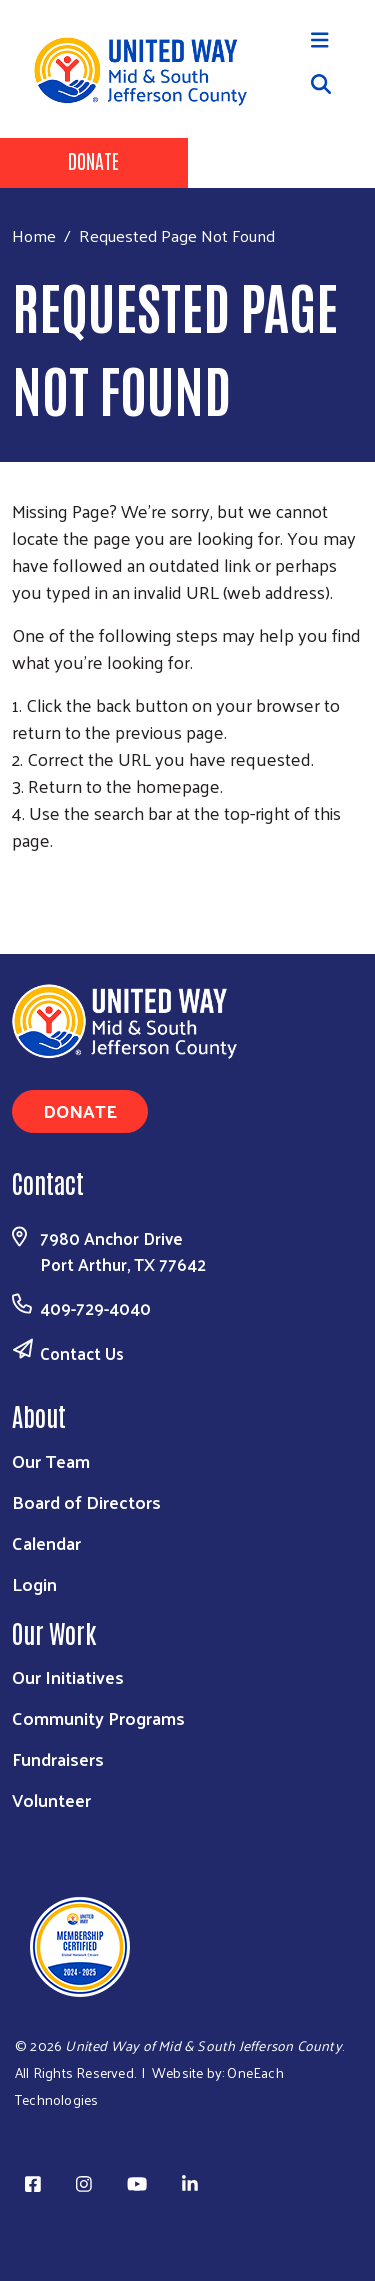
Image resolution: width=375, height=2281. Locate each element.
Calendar (46, 1542)
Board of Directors (86, 1501)
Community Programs (98, 1717)
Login (34, 1583)
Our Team (51, 1460)
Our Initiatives (68, 1676)
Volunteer (51, 1799)
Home (34, 235)
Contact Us (82, 1353)
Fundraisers (58, 1758)
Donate (93, 160)
